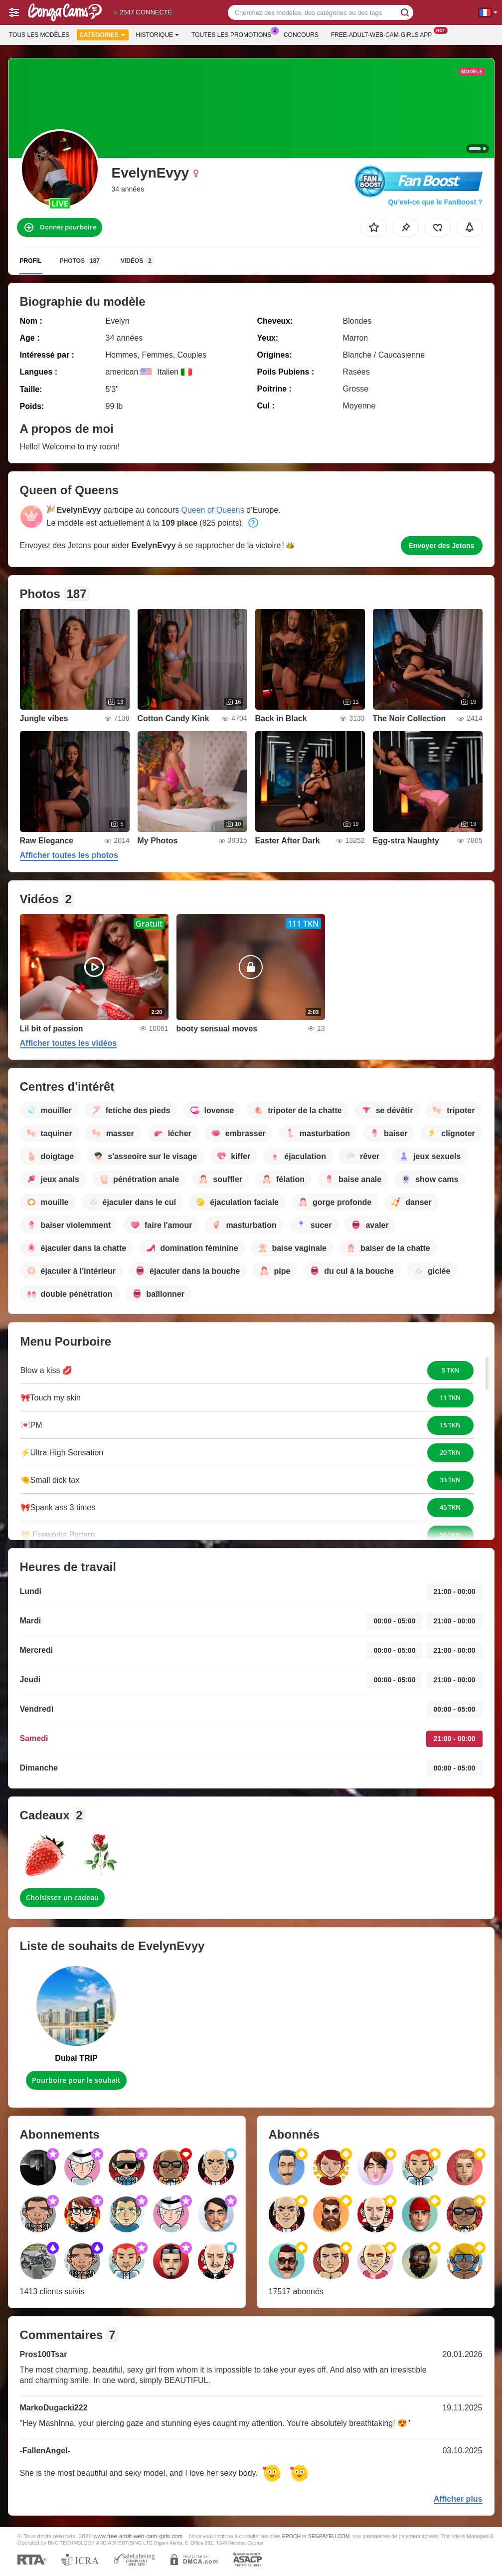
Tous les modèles (39, 34)
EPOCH (291, 2536)
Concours (301, 34)
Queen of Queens (212, 510)
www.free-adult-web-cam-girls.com (137, 2536)
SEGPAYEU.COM (329, 2536)
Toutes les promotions (233, 33)
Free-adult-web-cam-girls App (384, 33)
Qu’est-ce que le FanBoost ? (435, 202)
